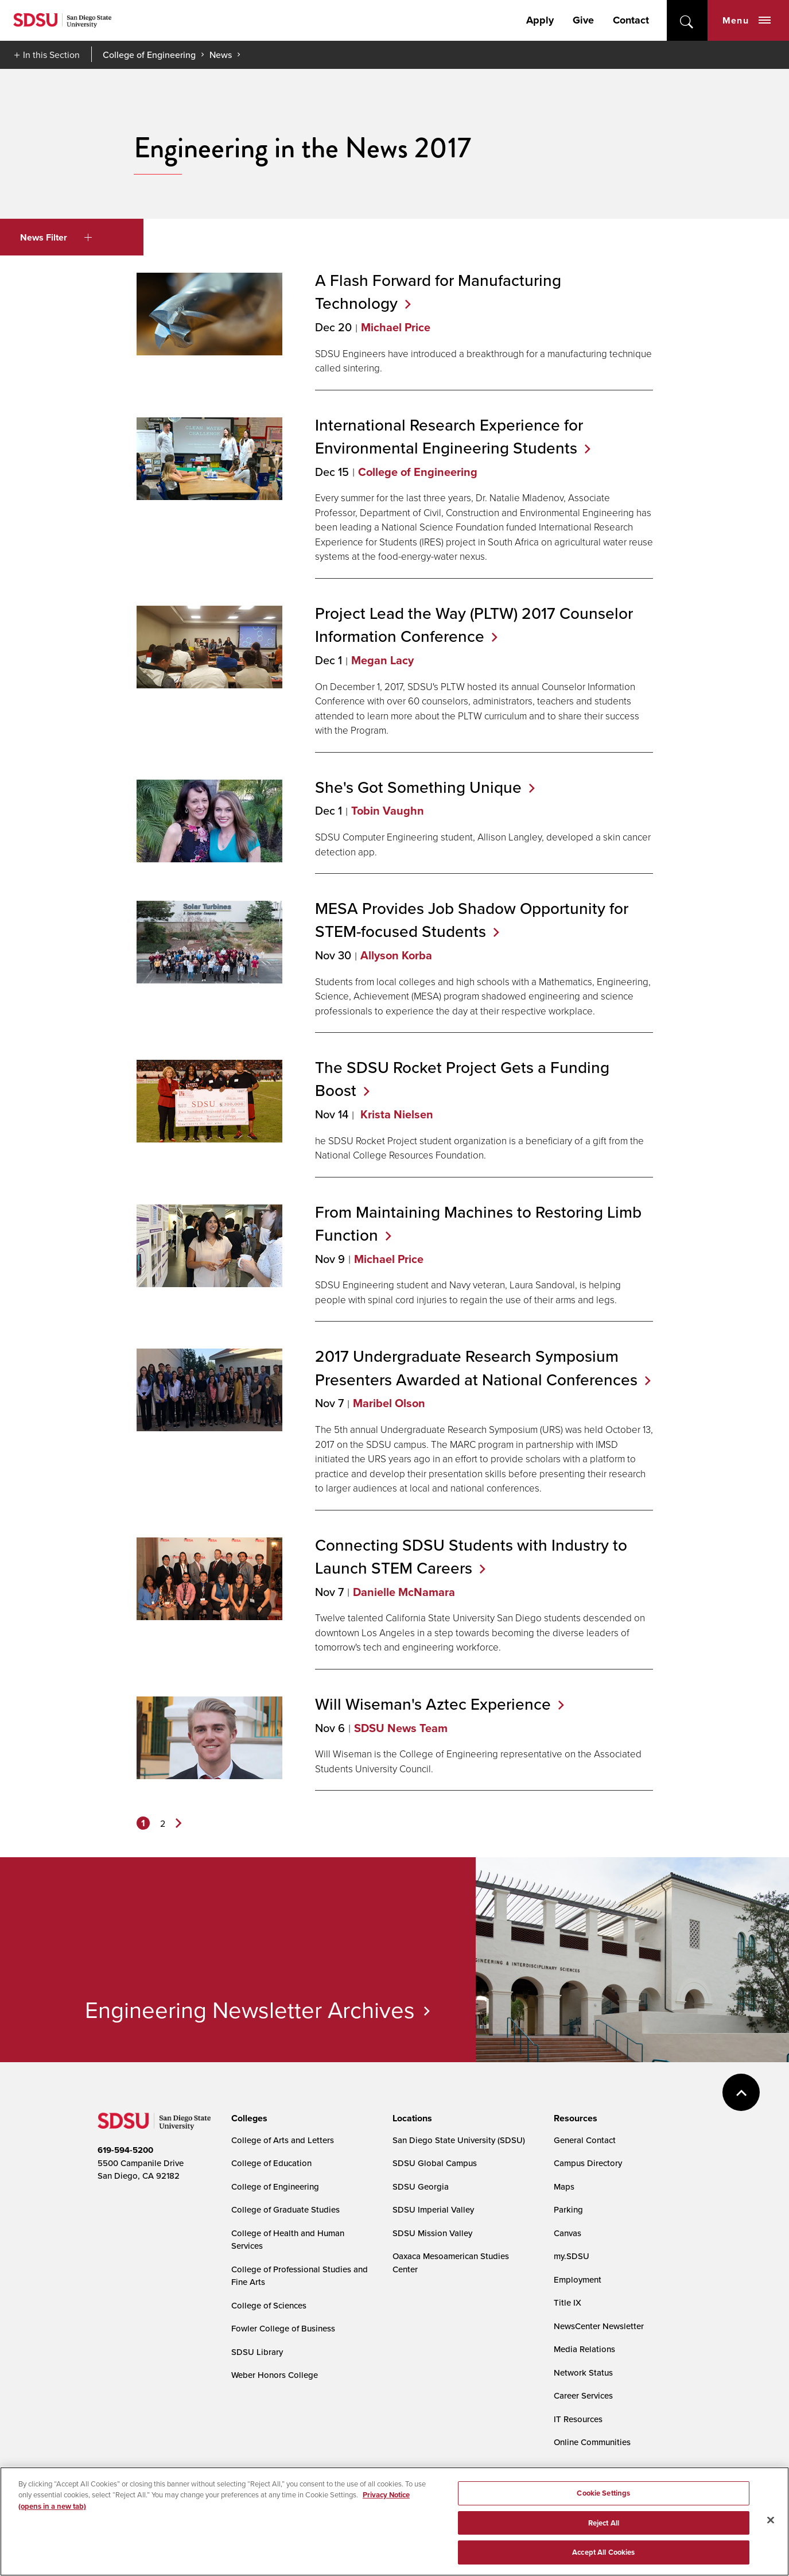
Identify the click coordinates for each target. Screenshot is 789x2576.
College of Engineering (149, 54)
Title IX (567, 2302)
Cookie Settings (365, 2497)
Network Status (583, 2372)
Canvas (567, 2233)
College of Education (271, 2163)
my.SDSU (571, 2256)
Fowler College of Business (283, 2328)
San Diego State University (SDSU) (458, 2140)
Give (583, 20)
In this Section (51, 54)
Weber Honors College (274, 2375)
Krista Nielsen (395, 1114)
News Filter (56, 237)
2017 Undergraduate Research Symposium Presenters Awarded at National (483, 1367)
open (687, 20)
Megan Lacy (382, 660)
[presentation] (247, 2118)
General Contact (585, 2140)
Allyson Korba (396, 955)
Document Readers (182, 2497)
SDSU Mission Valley (432, 2233)
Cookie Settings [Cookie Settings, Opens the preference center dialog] (603, 2536)
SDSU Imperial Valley (433, 2209)
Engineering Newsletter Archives (250, 2009)
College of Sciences (268, 2305)
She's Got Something (425, 787)
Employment (577, 2279)
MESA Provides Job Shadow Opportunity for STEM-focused (471, 920)
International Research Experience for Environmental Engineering (452, 436)
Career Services (583, 2395)
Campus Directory (588, 2163)
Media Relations (584, 2349)
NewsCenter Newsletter (599, 2326)
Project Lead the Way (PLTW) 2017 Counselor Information (474, 625)
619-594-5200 (125, 2150)
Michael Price (395, 327)
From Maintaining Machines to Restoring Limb (478, 1223)
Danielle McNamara (404, 1592)
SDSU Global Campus (434, 2163)
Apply (540, 20)
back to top (741, 2092)
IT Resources (578, 2419)
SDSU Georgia (420, 2186)
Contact (631, 20)
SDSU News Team (401, 1728)
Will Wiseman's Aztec (439, 1703)
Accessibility (110, 2497)
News (220, 54)
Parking (568, 2209)
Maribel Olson (389, 1403)
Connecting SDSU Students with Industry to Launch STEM (471, 1556)
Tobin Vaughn (387, 810)
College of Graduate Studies (285, 2209)
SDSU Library (257, 2352)
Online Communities (592, 2442)
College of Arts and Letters (282, 2140)
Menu (746, 20)
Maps (564, 2186)
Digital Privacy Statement (276, 2497)
